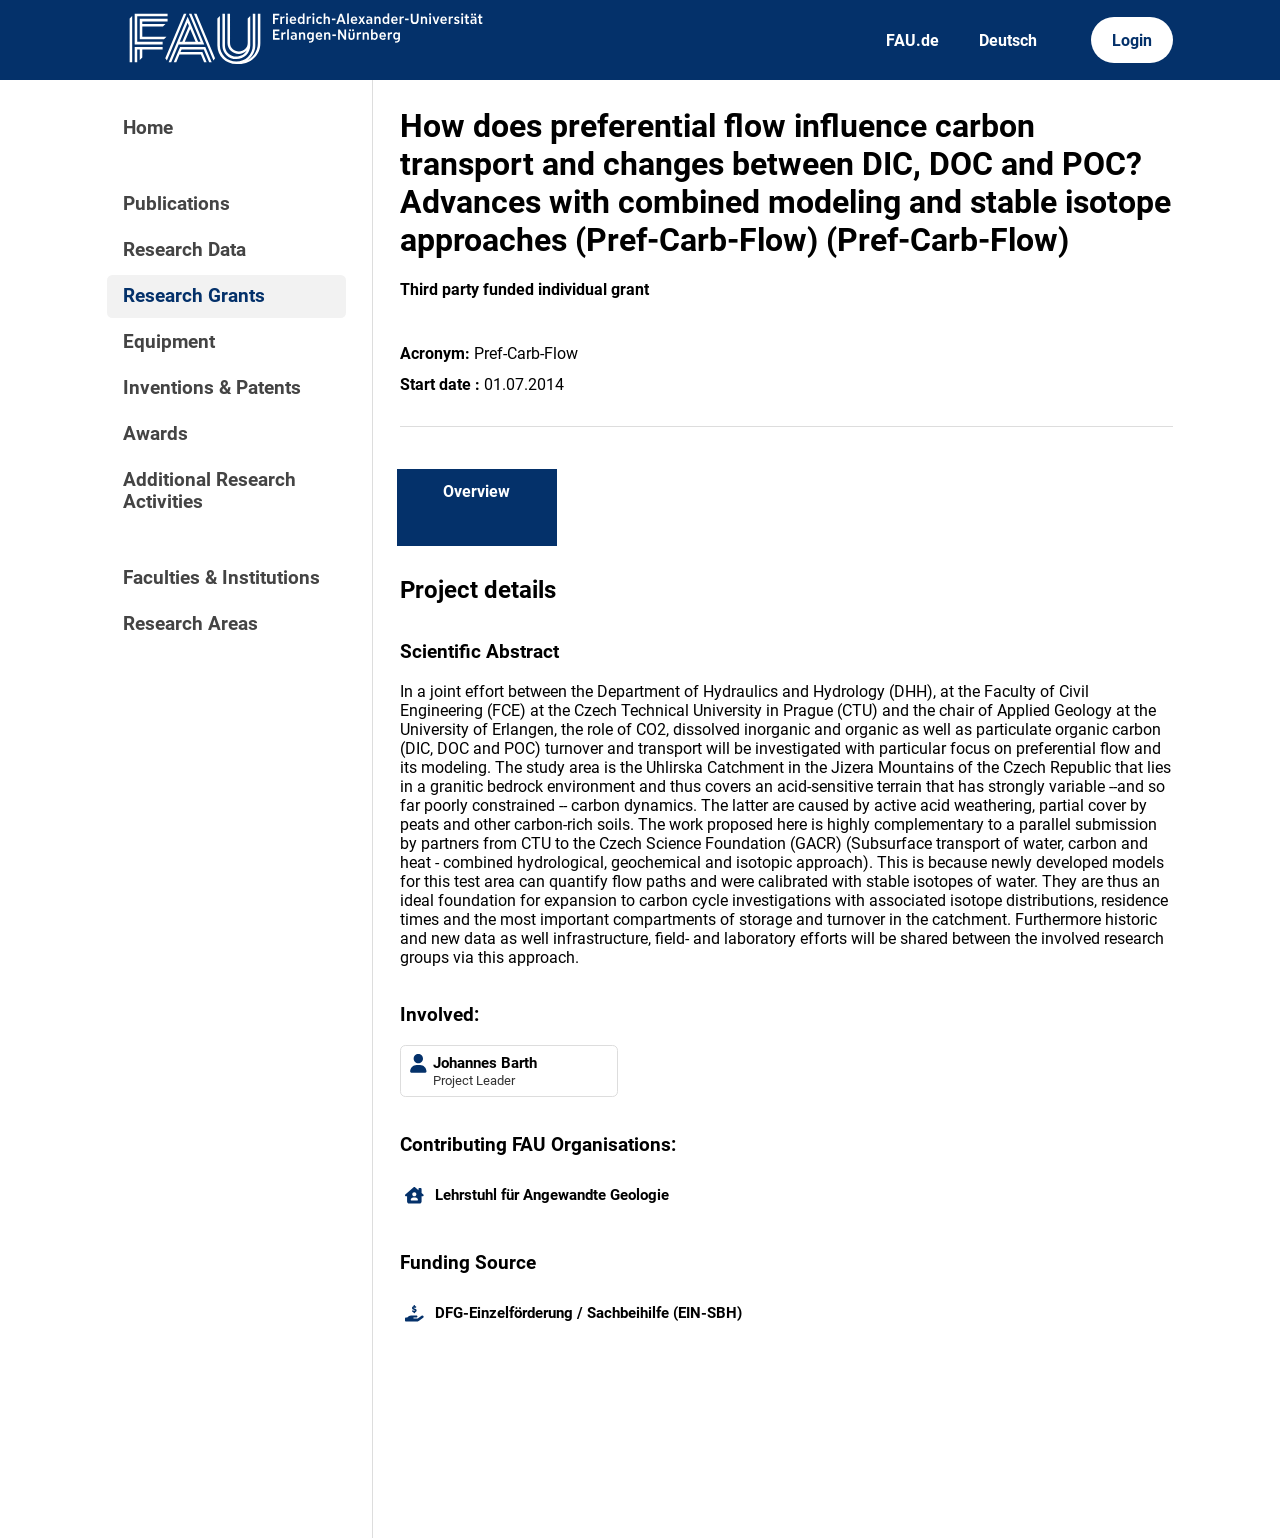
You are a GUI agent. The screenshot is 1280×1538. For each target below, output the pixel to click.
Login (1132, 40)
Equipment (169, 342)
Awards (155, 434)
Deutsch (1008, 40)
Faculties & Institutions (221, 578)
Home (148, 128)
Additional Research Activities (209, 491)
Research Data (184, 250)
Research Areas (190, 624)
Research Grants (194, 296)
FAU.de (912, 40)
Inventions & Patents (212, 388)
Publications (176, 204)
